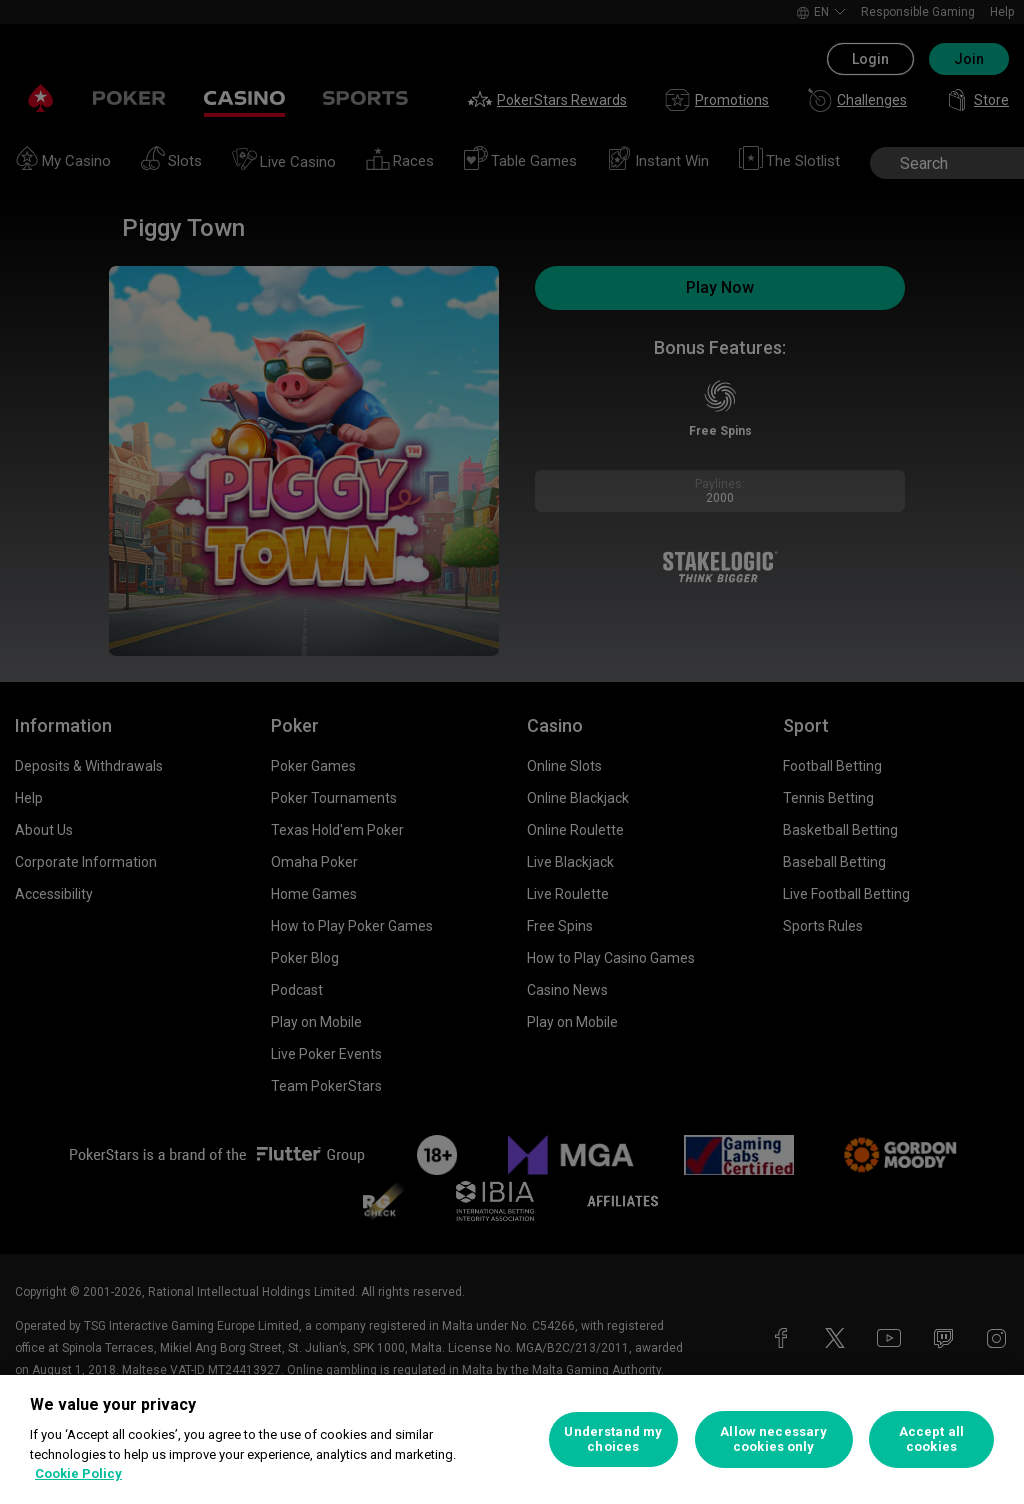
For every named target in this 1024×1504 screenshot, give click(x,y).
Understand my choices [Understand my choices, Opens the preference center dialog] (613, 1439)
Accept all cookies (931, 1439)
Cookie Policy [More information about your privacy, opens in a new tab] (78, 1473)
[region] (512, 1439)
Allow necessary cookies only (773, 1439)
